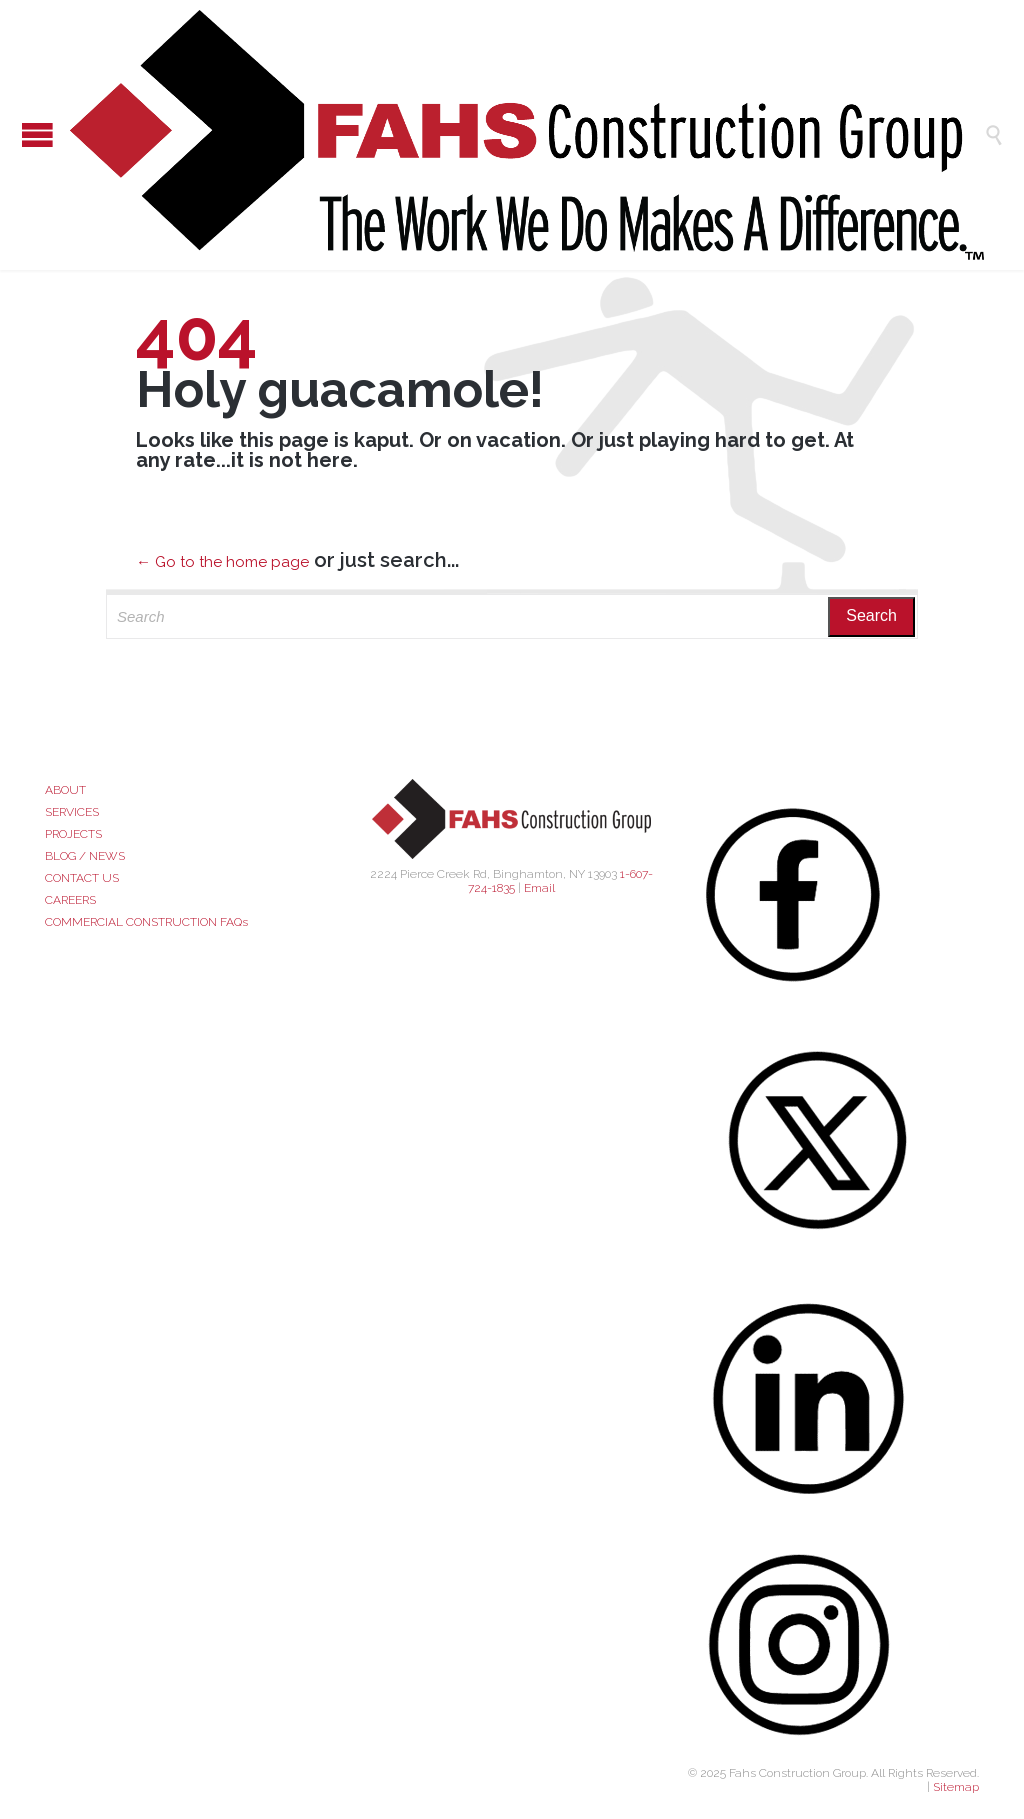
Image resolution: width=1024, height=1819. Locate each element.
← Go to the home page (222, 562)
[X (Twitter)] (833, 1140)
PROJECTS (73, 834)
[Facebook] (833, 894)
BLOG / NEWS (85, 856)
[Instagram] (833, 1645)
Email (539, 888)
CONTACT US (82, 878)
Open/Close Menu (20, 134)
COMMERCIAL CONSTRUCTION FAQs (146, 922)
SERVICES (72, 812)
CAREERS (70, 900)
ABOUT (65, 790)
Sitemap (956, 1787)
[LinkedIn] (833, 1398)
